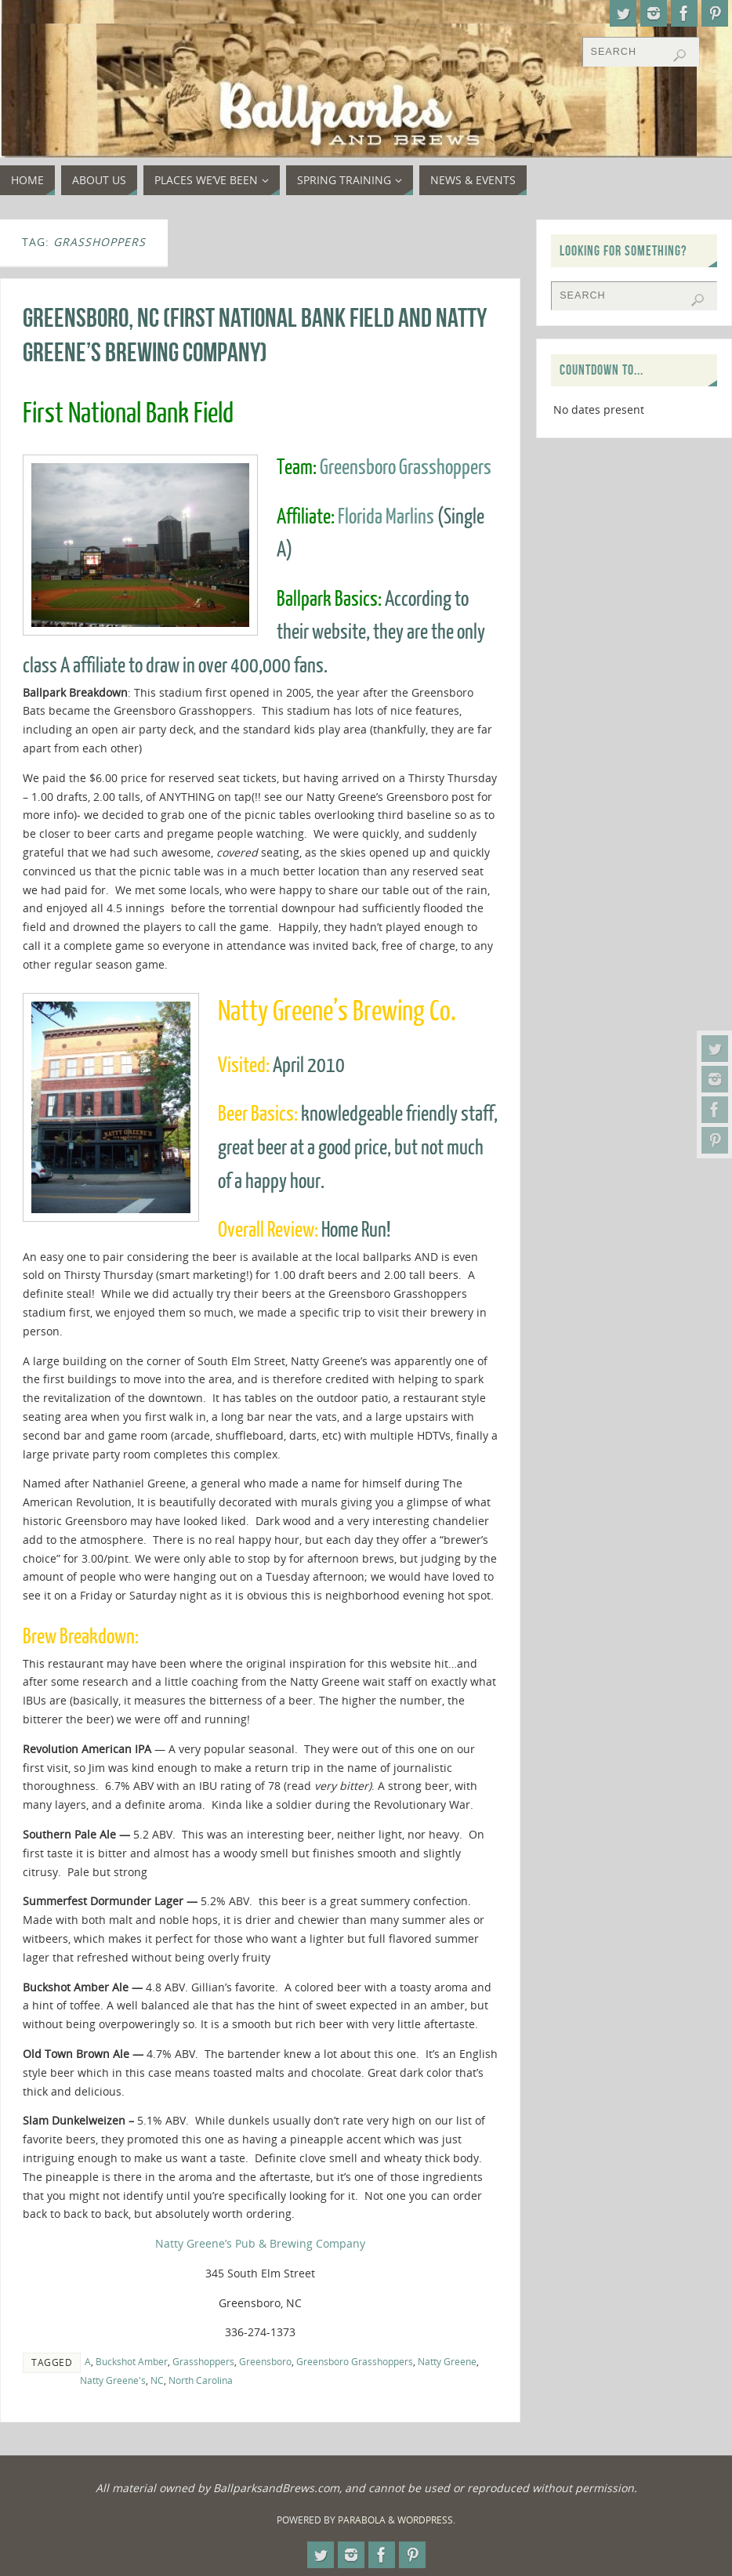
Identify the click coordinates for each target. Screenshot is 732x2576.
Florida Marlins (386, 516)
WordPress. (426, 2520)
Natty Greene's (113, 2380)
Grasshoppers (203, 2361)
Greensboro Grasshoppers (405, 467)
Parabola (362, 2520)
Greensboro (265, 2361)
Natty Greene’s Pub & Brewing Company (260, 2243)
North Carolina (201, 2380)
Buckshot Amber (132, 2361)
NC (157, 2380)
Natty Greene (447, 2361)
